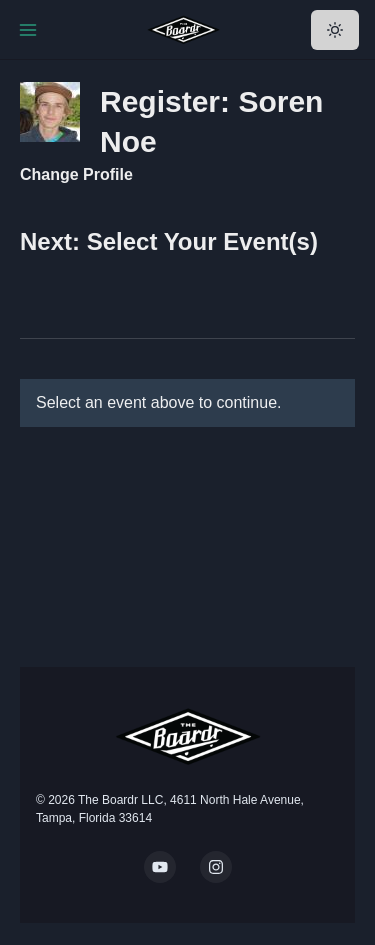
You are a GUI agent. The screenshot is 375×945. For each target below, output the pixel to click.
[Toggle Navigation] (28, 30)
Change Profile (76, 174)
